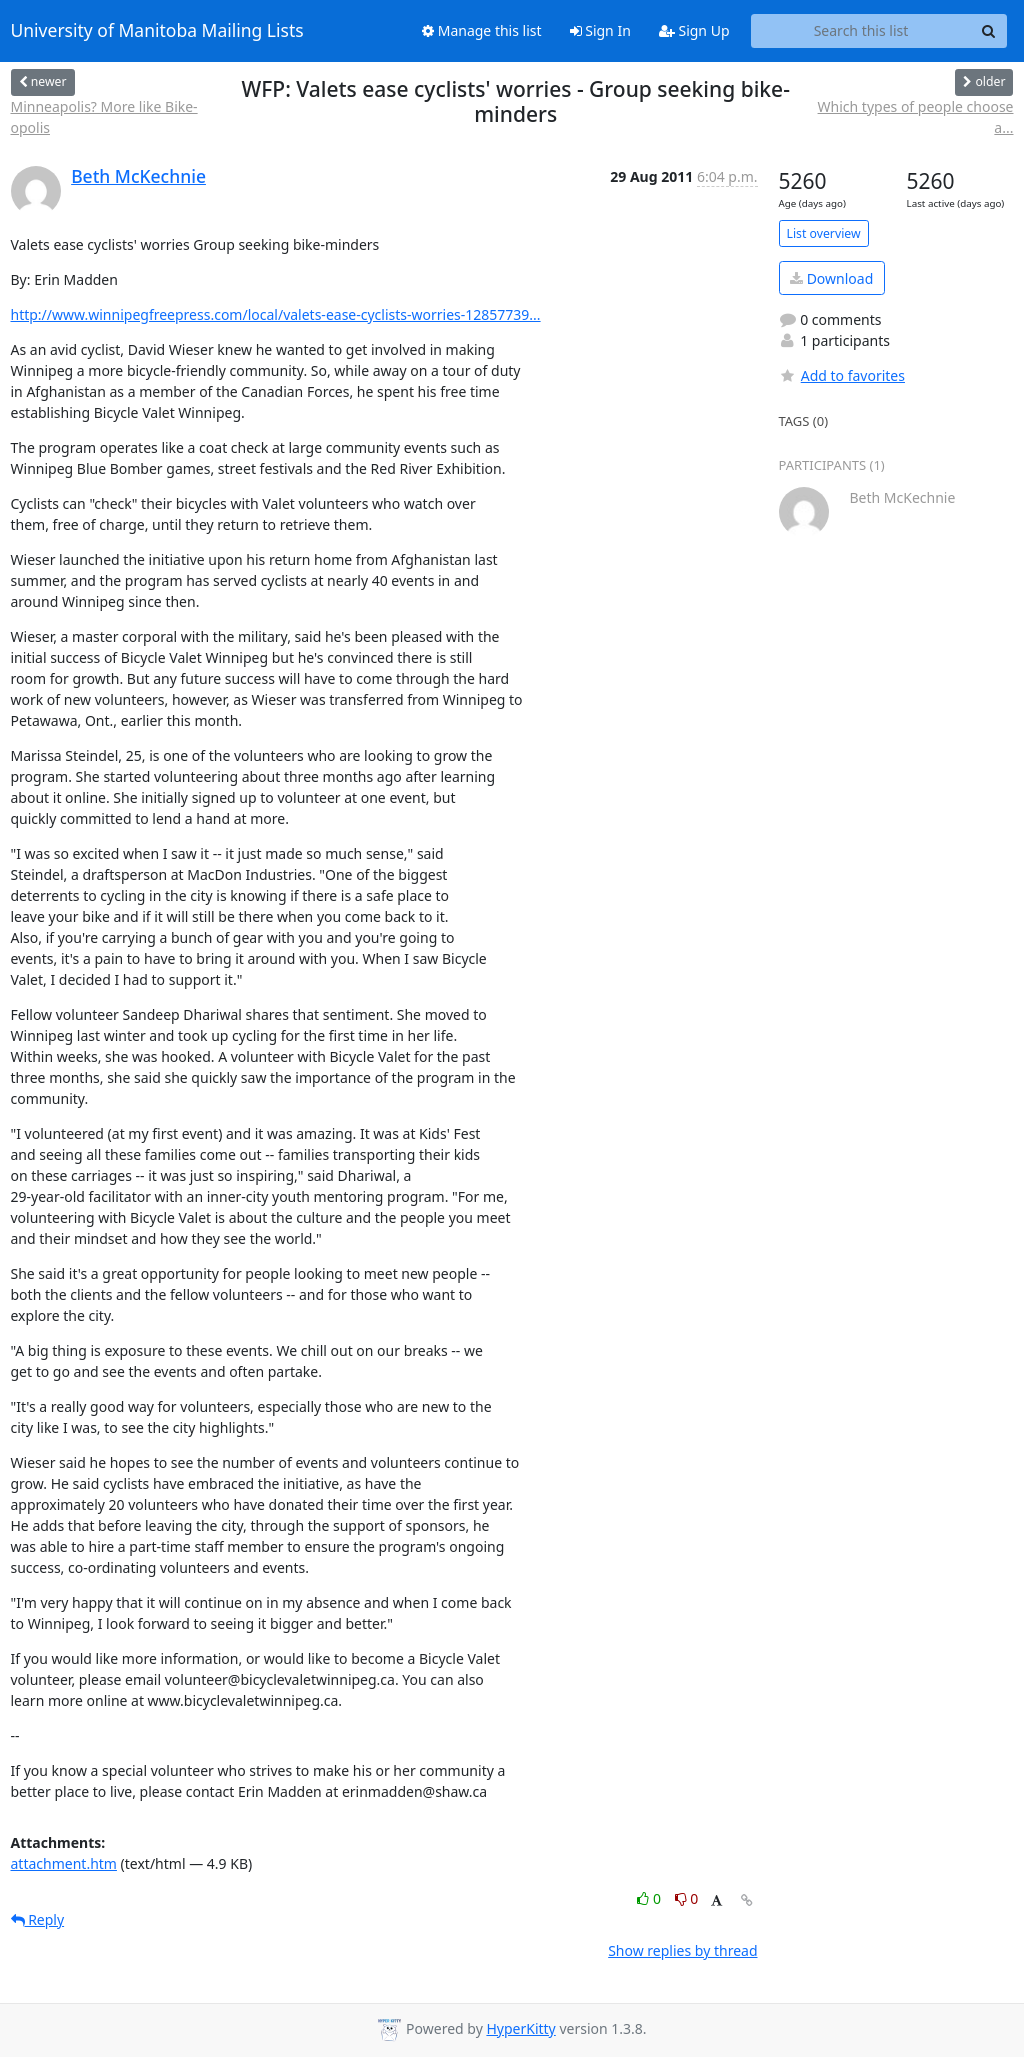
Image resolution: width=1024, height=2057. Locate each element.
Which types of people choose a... (916, 117)
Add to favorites (842, 375)
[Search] (989, 31)
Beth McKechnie (138, 176)
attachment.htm (64, 1863)
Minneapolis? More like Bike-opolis (104, 117)
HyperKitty (520, 2028)
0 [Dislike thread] (687, 1898)
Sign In (600, 30)
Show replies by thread (682, 1950)
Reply (38, 1919)
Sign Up (694, 30)
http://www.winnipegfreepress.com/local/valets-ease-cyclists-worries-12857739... (276, 314)
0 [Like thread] (650, 1898)
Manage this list (482, 30)
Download (831, 278)
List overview (824, 233)
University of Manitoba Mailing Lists (157, 31)
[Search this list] (861, 31)
